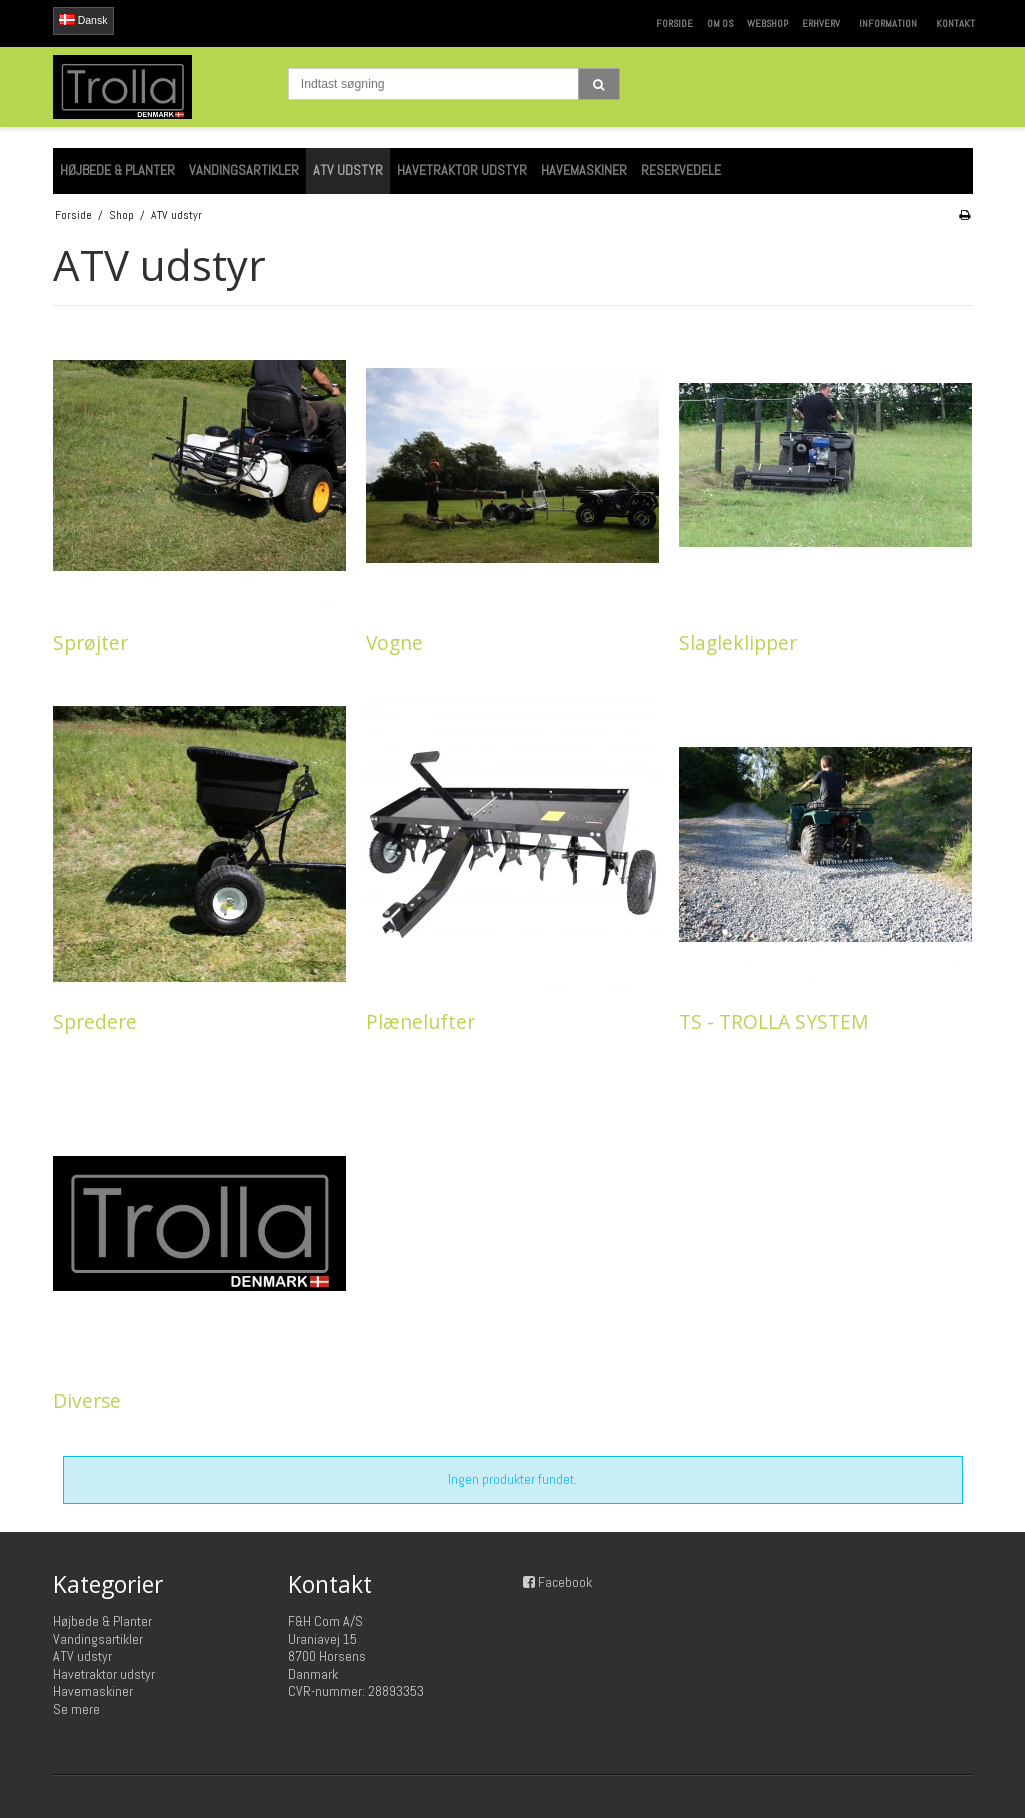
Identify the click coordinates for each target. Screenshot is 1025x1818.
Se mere (76, 1709)
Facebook (565, 1582)
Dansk (83, 20)
